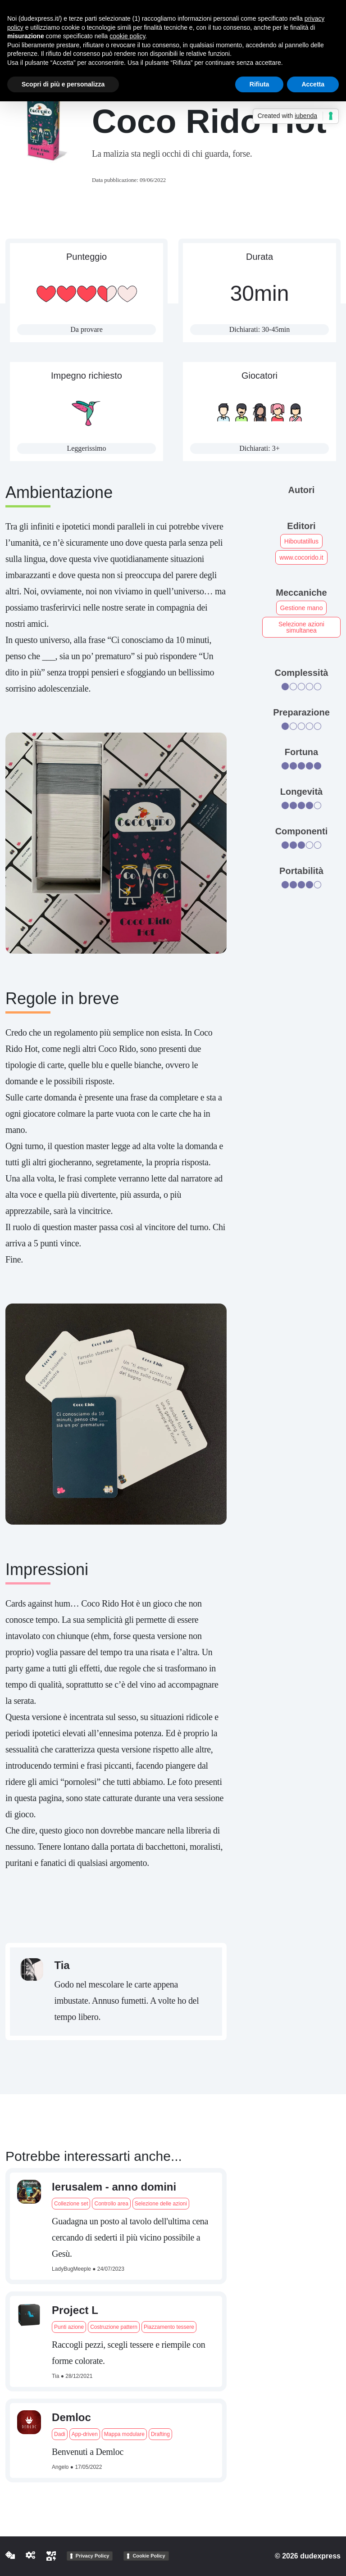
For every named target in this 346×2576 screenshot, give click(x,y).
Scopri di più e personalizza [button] (63, 84)
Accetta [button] (312, 84)
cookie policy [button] (127, 36)
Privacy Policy (92, 2555)
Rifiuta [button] (259, 84)
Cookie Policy (148, 2555)
